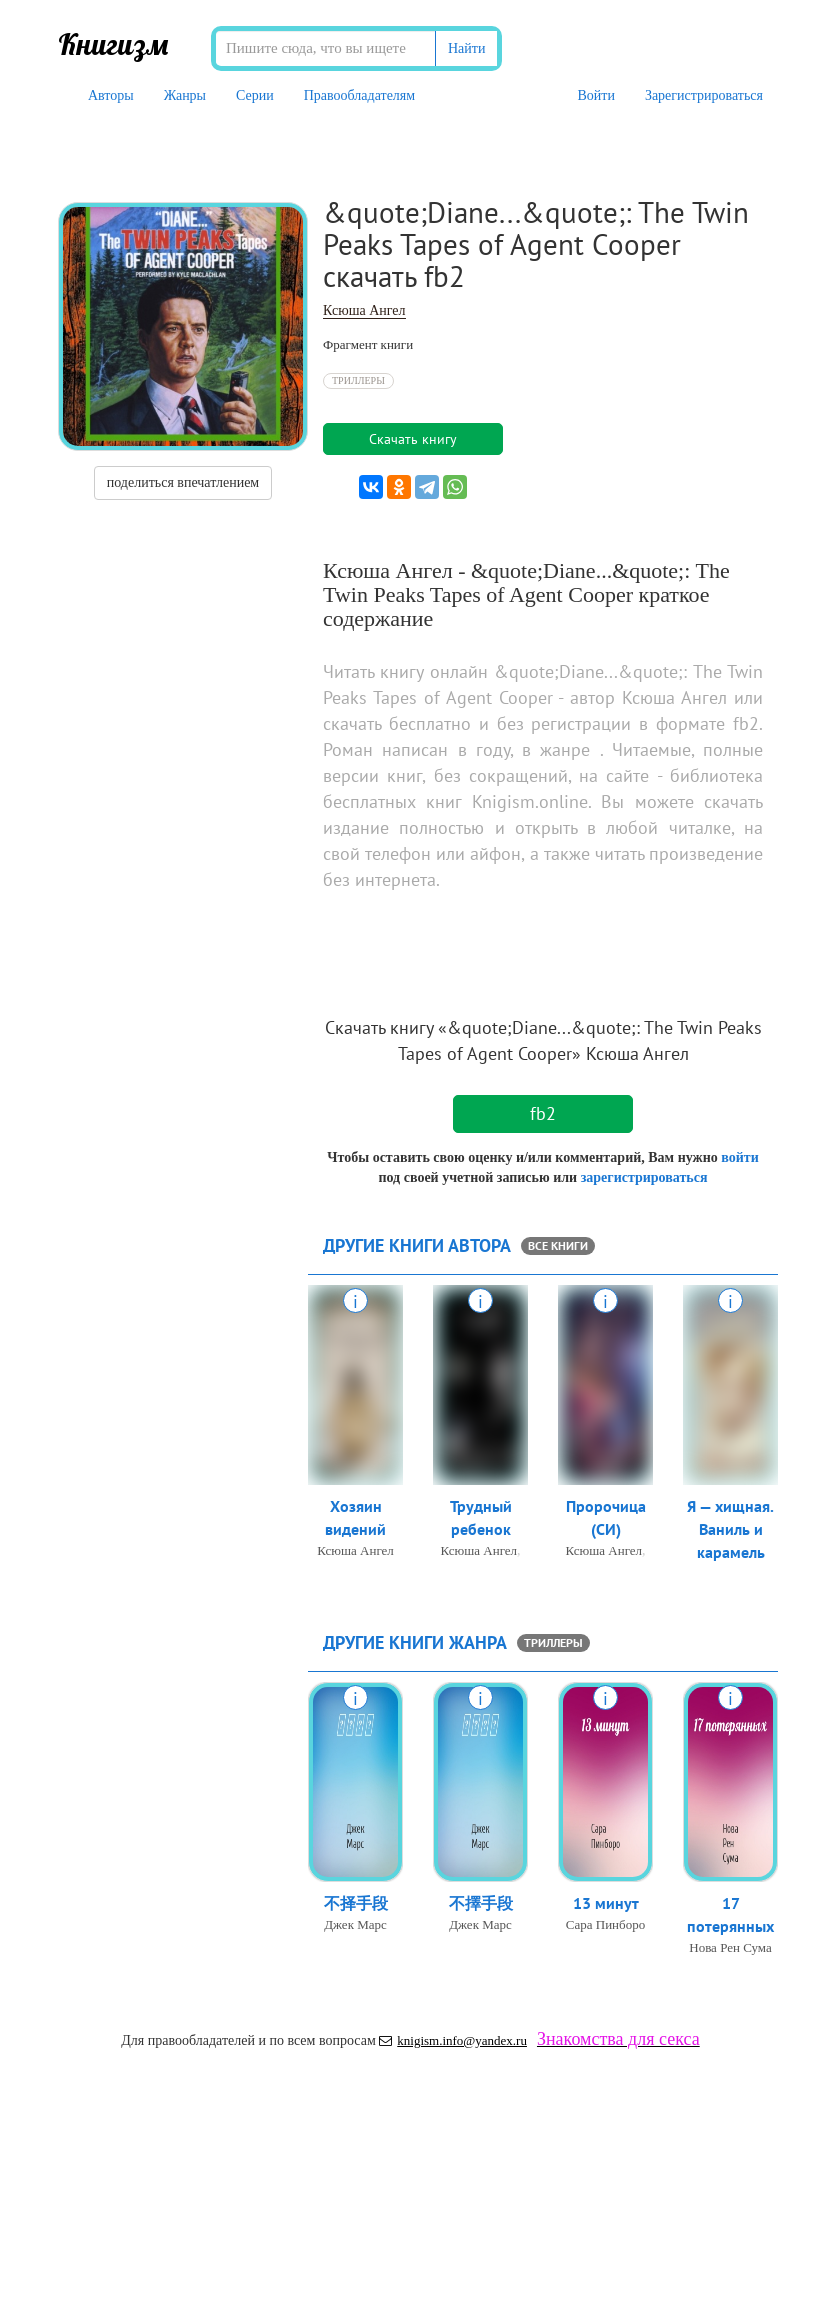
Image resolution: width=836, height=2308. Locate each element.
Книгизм (113, 44)
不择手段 (356, 1903)
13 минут (606, 1903)
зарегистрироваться (644, 1177)
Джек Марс (355, 1924)
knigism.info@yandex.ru (453, 2040)
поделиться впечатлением (183, 482)
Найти (466, 48)
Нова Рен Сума (730, 1947)
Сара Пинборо (605, 1924)
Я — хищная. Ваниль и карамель (730, 1529)
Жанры (185, 95)
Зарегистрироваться (704, 95)
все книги (558, 1245)
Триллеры (358, 380)
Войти (595, 95)
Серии (255, 95)
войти (739, 1157)
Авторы (111, 95)
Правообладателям (359, 95)
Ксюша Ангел (364, 310)
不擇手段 (481, 1903)
